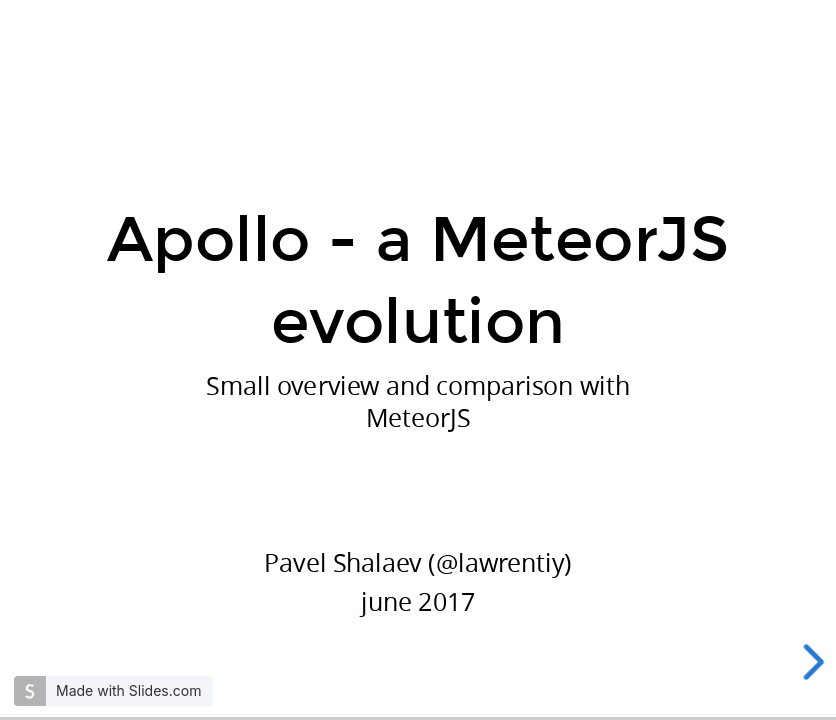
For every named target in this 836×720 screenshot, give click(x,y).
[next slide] (815, 662)
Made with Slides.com (128, 690)
